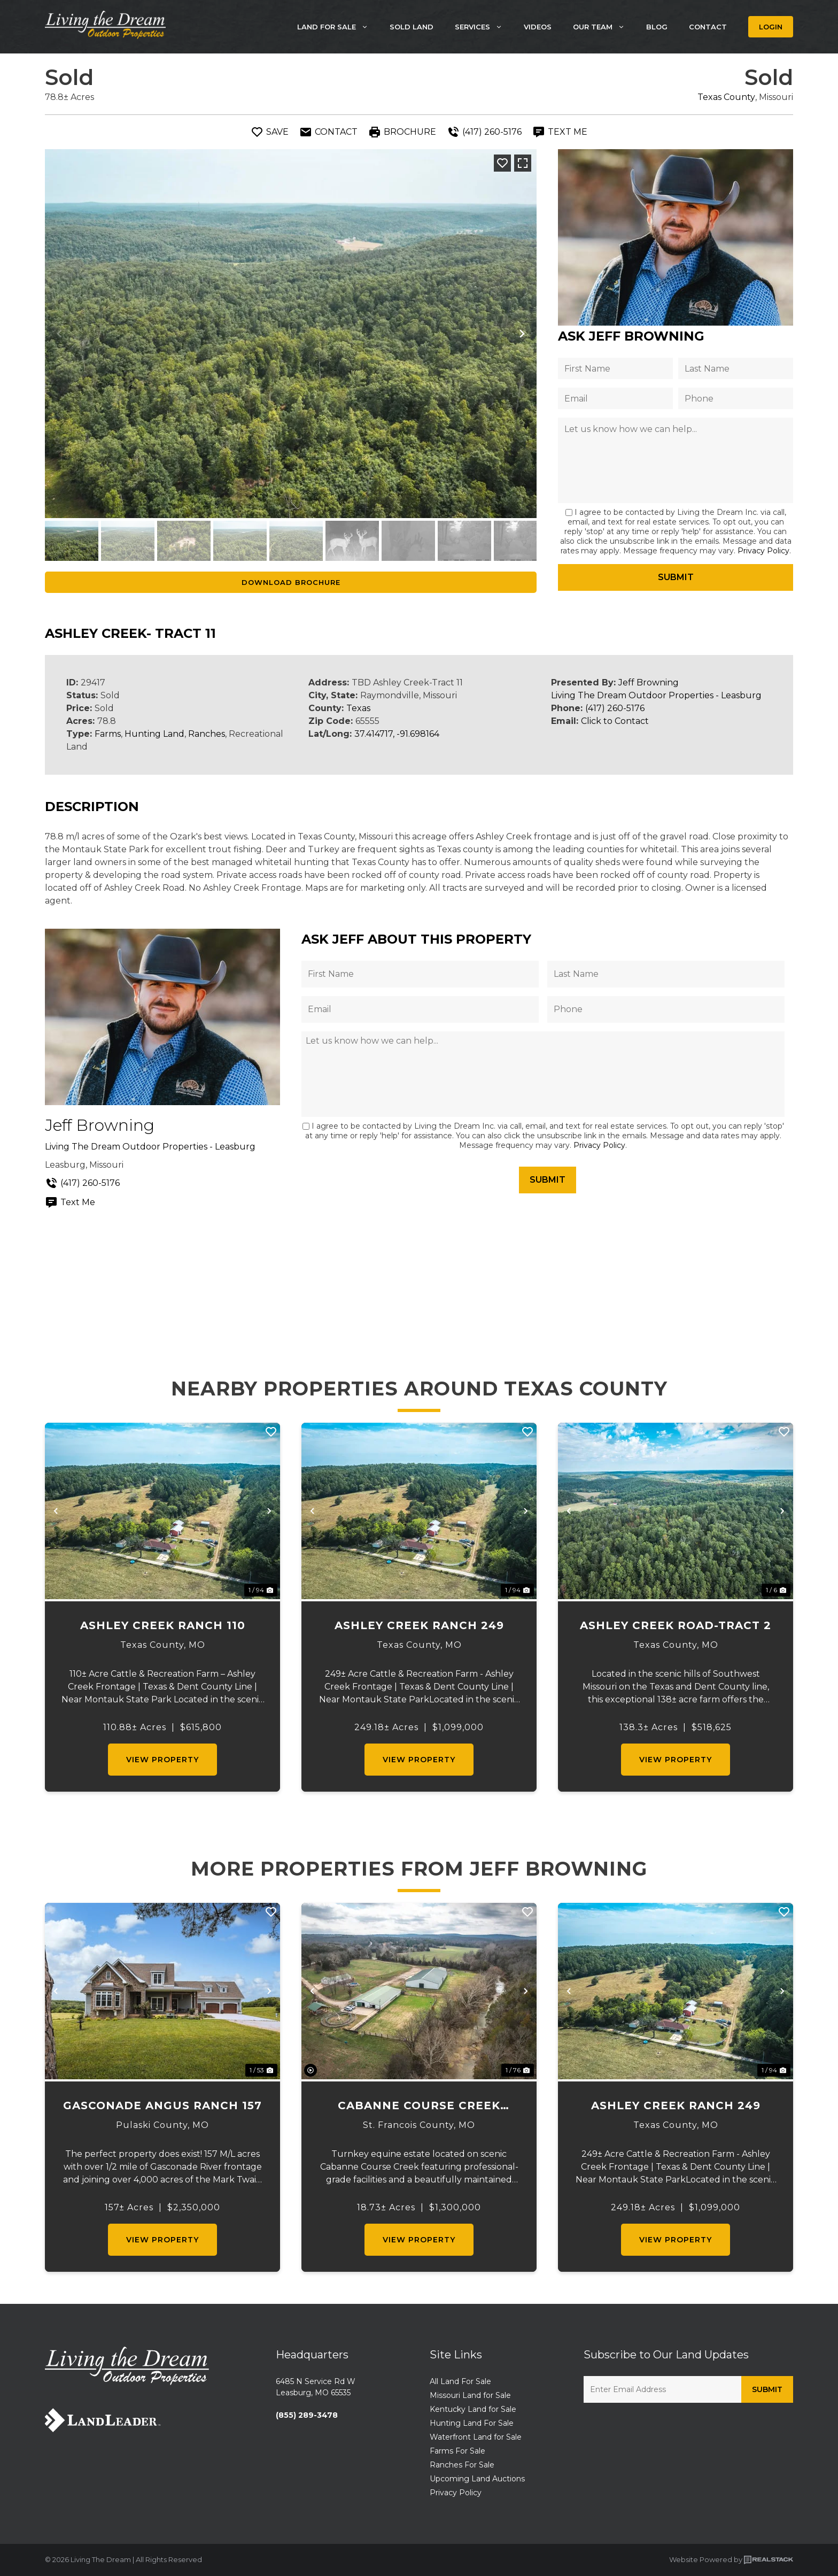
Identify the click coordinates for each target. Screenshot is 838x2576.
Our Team (604, 26)
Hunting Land (154, 734)
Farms (108, 734)
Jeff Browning (648, 682)
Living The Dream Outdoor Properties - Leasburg (656, 695)
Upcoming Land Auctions (477, 2479)
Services (484, 26)
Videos (538, 26)
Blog (657, 26)
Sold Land (411, 26)
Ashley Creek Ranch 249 (419, 1625)
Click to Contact (615, 721)
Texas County (726, 97)
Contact (708, 26)
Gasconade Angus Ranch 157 (162, 2105)
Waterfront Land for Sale (476, 2437)
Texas (358, 708)
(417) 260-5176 (615, 708)
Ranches (206, 734)
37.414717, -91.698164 (396, 734)
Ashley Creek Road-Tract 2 (675, 1625)
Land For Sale (338, 26)
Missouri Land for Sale (470, 2395)
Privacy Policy (763, 551)
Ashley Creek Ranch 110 (162, 1625)
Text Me (70, 1202)
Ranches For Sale (462, 2465)
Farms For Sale (457, 2451)
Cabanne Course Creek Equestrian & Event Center (419, 2106)
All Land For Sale (460, 2381)
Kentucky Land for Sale (473, 2409)
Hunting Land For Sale (472, 2423)
